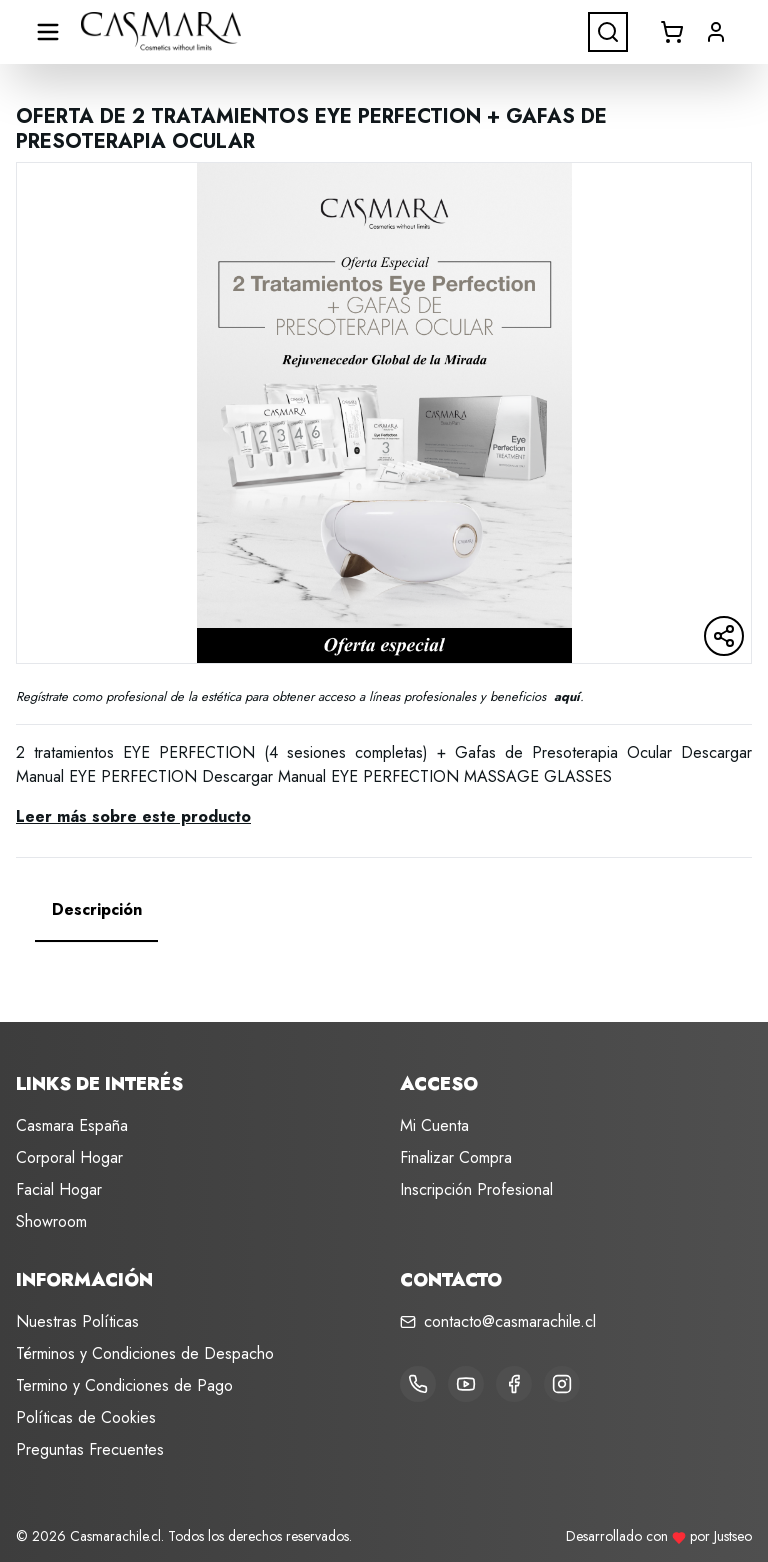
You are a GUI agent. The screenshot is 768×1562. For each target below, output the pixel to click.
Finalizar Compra (456, 1157)
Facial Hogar (59, 1189)
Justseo (733, 1536)
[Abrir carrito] (672, 32)
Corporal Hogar (69, 1157)
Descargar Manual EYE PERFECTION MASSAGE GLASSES (407, 776)
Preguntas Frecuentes (90, 1449)
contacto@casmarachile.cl (510, 1321)
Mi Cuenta (434, 1125)
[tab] (97, 910)
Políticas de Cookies (86, 1417)
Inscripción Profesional (476, 1189)
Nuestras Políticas (77, 1321)
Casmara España (72, 1125)
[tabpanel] (384, 962)
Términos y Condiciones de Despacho (145, 1353)
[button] (716, 32)
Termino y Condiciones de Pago (124, 1385)
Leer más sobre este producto (133, 816)
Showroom (51, 1221)
